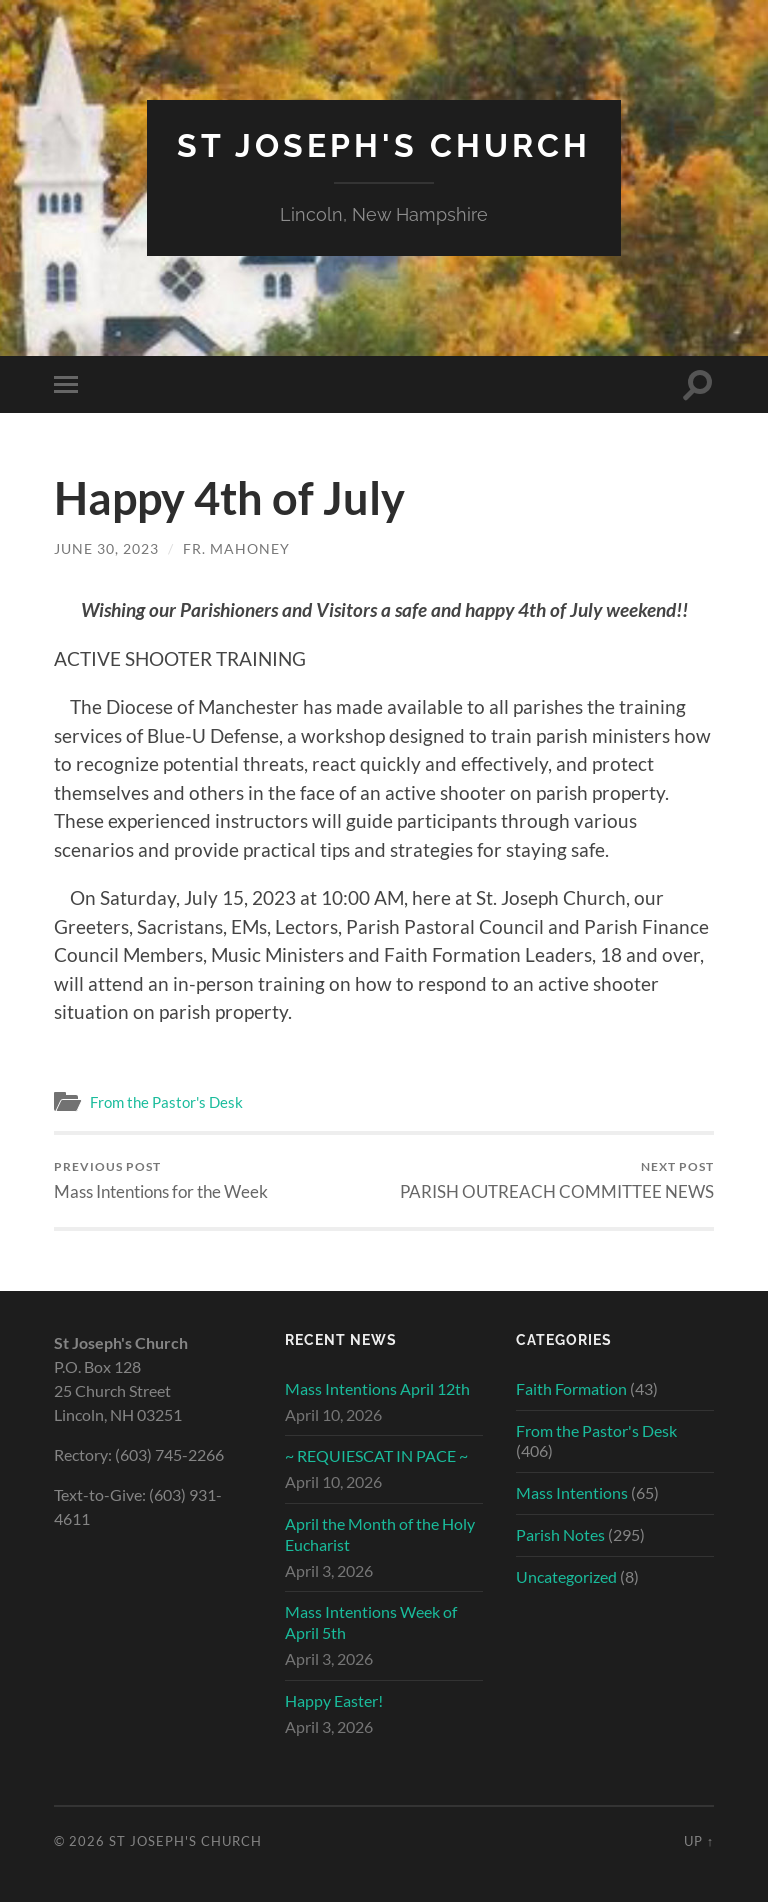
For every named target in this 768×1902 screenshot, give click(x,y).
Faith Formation (571, 1388)
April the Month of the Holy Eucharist (380, 1534)
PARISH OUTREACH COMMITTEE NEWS (557, 1180)
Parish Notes (560, 1534)
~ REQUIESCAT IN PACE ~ (376, 1455)
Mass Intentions (572, 1492)
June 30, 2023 (106, 548)
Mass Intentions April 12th (377, 1388)
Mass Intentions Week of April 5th (371, 1622)
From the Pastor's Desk (166, 1102)
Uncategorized (566, 1576)
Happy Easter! (334, 1700)
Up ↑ (699, 1841)
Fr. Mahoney (236, 548)
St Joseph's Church (384, 145)
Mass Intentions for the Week (161, 1180)
